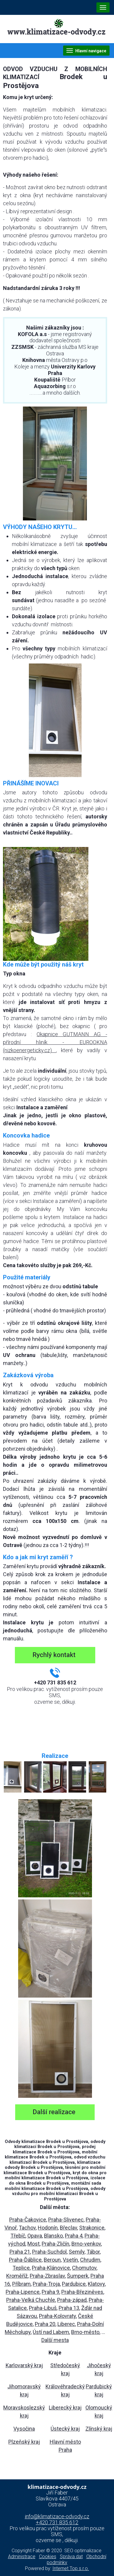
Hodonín (48, 2227)
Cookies (47, 2556)
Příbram (21, 2284)
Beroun (52, 2260)
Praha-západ (72, 2300)
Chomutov (84, 2268)
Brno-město (85, 2332)
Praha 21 (20, 2252)
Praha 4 (73, 2236)
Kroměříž (17, 2276)
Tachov (27, 2227)
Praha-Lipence (23, 2292)
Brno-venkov (86, 2244)
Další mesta (55, 2340)
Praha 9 (50, 2292)
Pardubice (74, 2284)
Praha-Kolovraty (57, 2316)
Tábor (93, 2252)
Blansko (53, 2236)
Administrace (21, 2556)
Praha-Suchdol (49, 2252)
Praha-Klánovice (51, 2268)
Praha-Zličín (55, 2244)
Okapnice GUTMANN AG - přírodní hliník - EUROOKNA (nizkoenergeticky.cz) (55, 1042)
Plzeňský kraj (24, 2442)
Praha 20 (45, 2324)
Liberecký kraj (65, 2407)
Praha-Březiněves (82, 2292)
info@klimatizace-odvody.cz (57, 2516)
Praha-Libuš (43, 2308)
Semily (77, 2252)
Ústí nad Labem (51, 2332)
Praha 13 (69, 2308)
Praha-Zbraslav (47, 2276)
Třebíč (17, 2236)
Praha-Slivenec (66, 2219)
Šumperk (77, 2276)
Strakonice (91, 2227)
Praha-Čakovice (27, 2219)
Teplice (21, 2268)
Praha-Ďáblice (25, 2260)
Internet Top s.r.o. (70, 2568)
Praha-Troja (46, 2284)
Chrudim (90, 2260)
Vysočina (24, 2429)
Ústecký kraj (65, 2429)
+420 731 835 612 (57, 2522)
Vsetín (70, 2260)
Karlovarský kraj (24, 2365)
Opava (34, 2236)
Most (33, 2244)
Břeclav (68, 2227)
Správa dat (71, 2556)
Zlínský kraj (98, 2429)
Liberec (66, 2324)
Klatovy (96, 2284)
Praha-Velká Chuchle (30, 2300)
